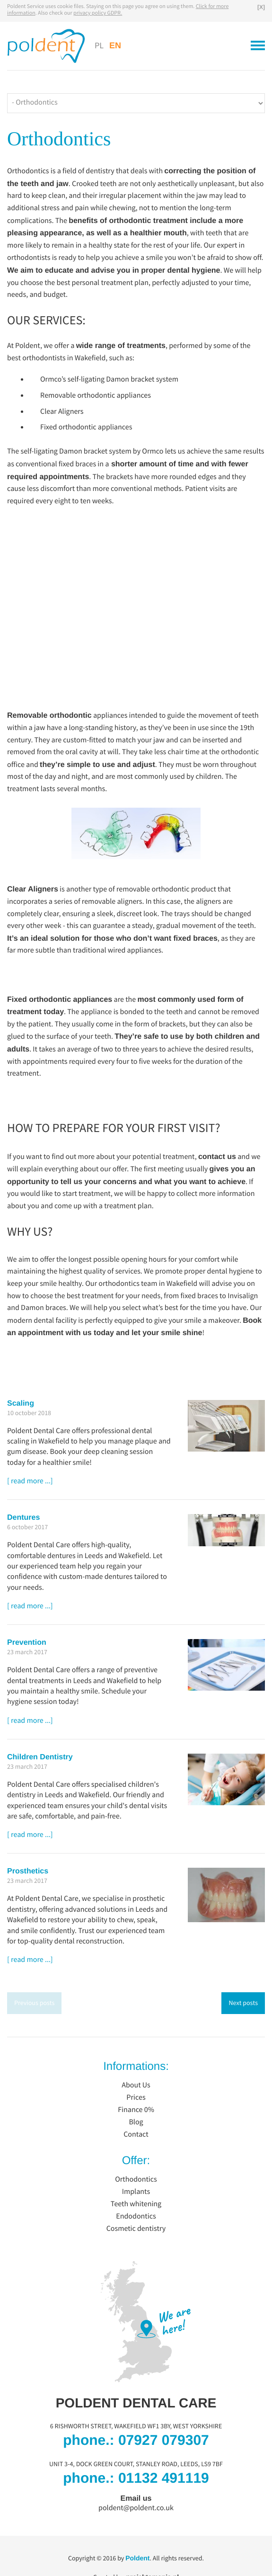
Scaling (20, 1404)
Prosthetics (27, 1871)
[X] (261, 7)
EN (115, 45)
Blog (136, 2122)
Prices (135, 2098)
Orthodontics (136, 2179)
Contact (136, 2134)
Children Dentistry (40, 1757)
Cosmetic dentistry (136, 2229)
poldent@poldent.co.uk (136, 2508)
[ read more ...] (30, 1481)
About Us (136, 2085)
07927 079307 (163, 2440)
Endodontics (136, 2216)
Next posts (243, 2003)
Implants (136, 2192)
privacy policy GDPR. (97, 13)
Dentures (23, 1518)
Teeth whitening (136, 2204)
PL (99, 46)
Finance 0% (136, 2110)
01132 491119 (163, 2478)
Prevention (26, 1643)
